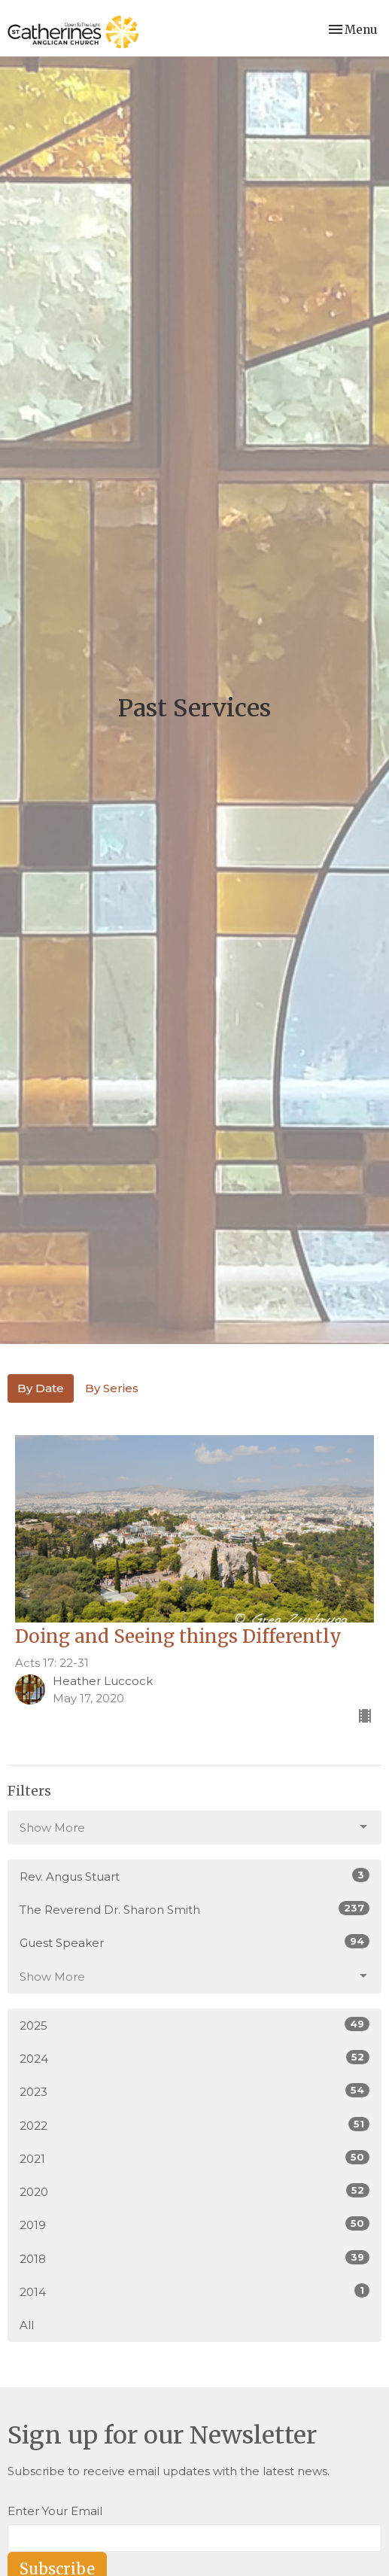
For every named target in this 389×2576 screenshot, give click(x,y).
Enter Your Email (55, 2511)
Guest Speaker (194, 1942)
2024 (194, 2058)
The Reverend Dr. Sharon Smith (194, 1909)
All (27, 2325)
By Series (111, 1388)
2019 (194, 2224)
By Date (40, 1388)
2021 (194, 2158)
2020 (194, 2191)
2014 (194, 2291)
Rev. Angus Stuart (194, 1876)
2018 (194, 2258)
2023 (194, 2091)
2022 (194, 2125)
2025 (194, 2025)
